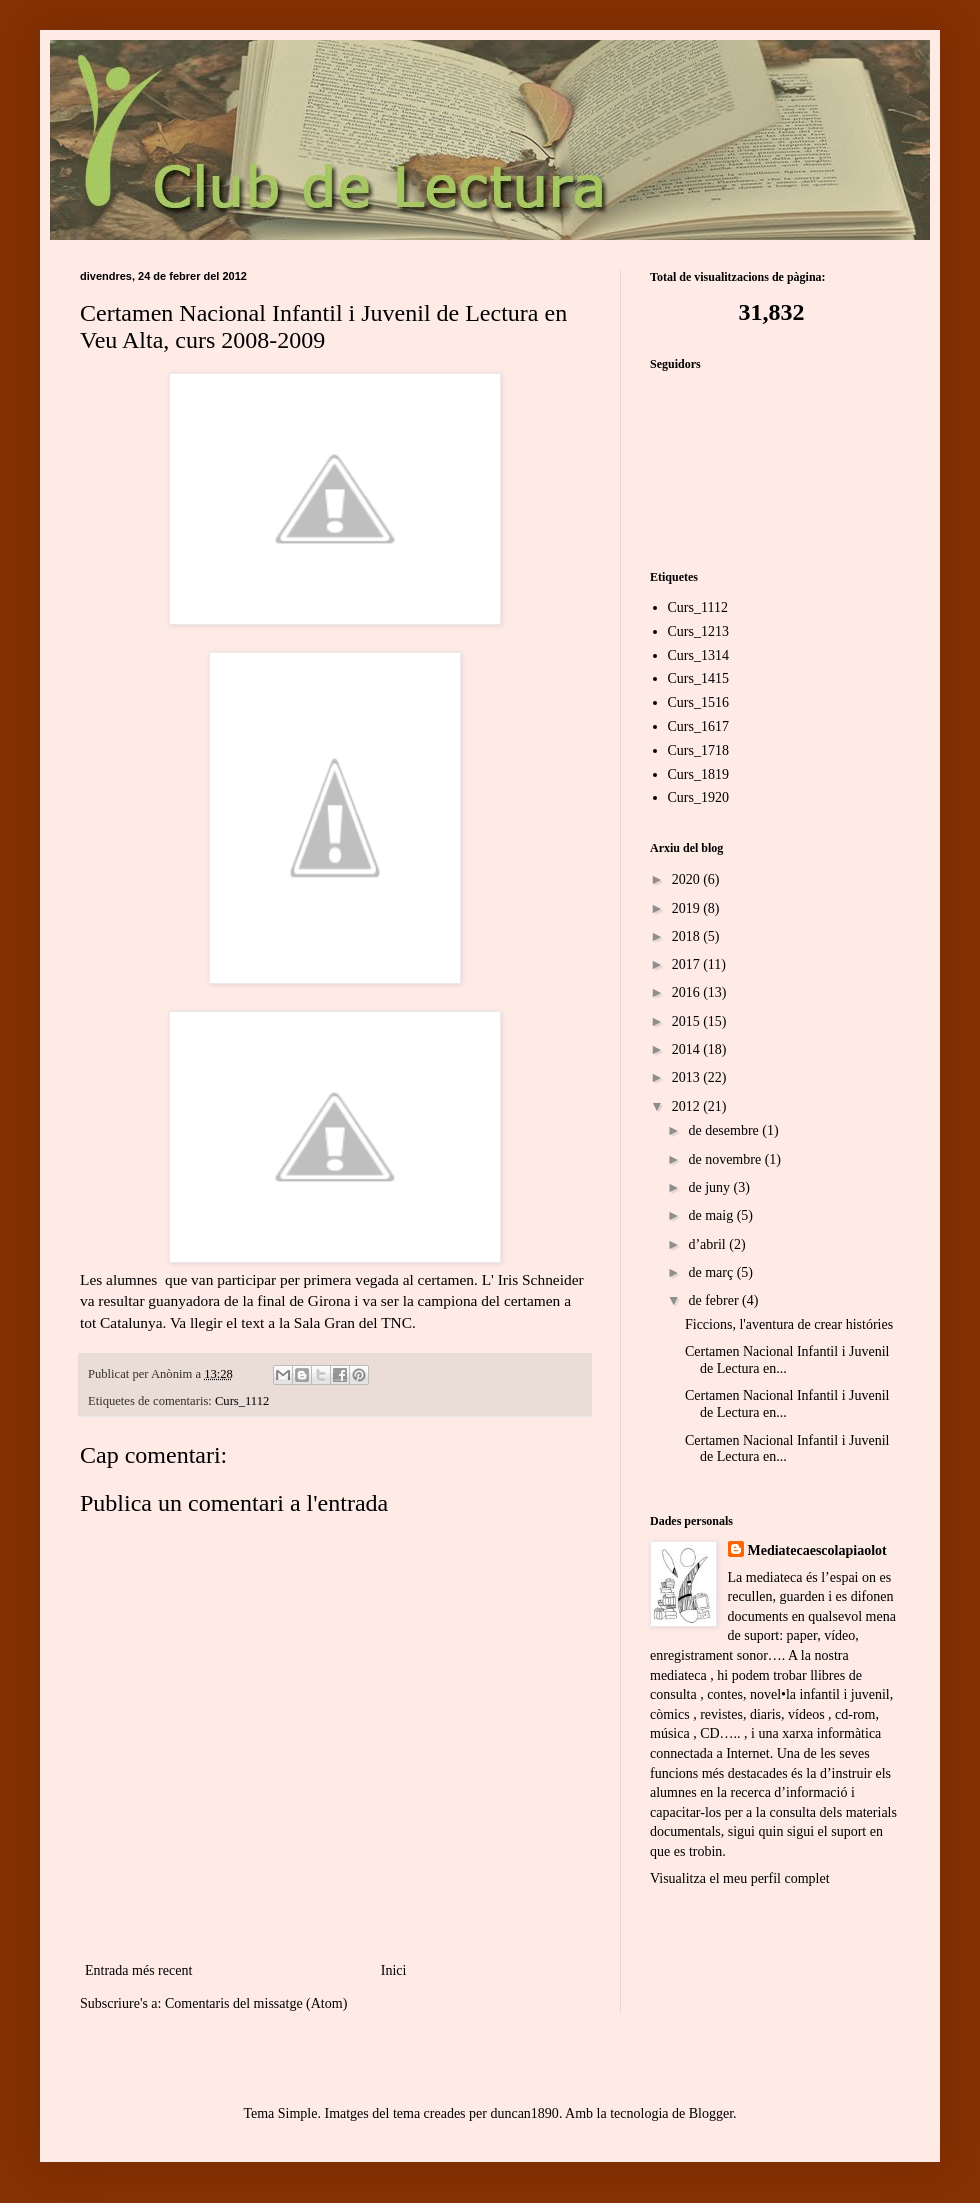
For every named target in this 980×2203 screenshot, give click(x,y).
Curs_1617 (698, 726)
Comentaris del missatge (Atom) (256, 2003)
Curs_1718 (698, 750)
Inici (394, 1970)
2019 (688, 908)
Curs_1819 (698, 774)
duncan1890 (524, 2113)
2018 (688, 936)
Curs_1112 (242, 1401)
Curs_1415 (698, 678)
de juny (710, 1187)
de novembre (726, 1159)
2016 (688, 992)
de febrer (715, 1300)
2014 (688, 1049)
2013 (688, 1077)
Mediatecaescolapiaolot (817, 1550)
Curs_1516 (698, 702)
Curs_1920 (698, 797)
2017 (688, 964)
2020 (688, 879)
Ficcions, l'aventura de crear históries (789, 1324)
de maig (712, 1215)
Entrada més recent (138, 1970)
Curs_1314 (698, 655)
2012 (688, 1106)
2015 (688, 1021)
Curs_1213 (698, 631)
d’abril (708, 1244)
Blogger (711, 2113)
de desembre (725, 1130)
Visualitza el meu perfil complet (740, 1878)
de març (712, 1272)
